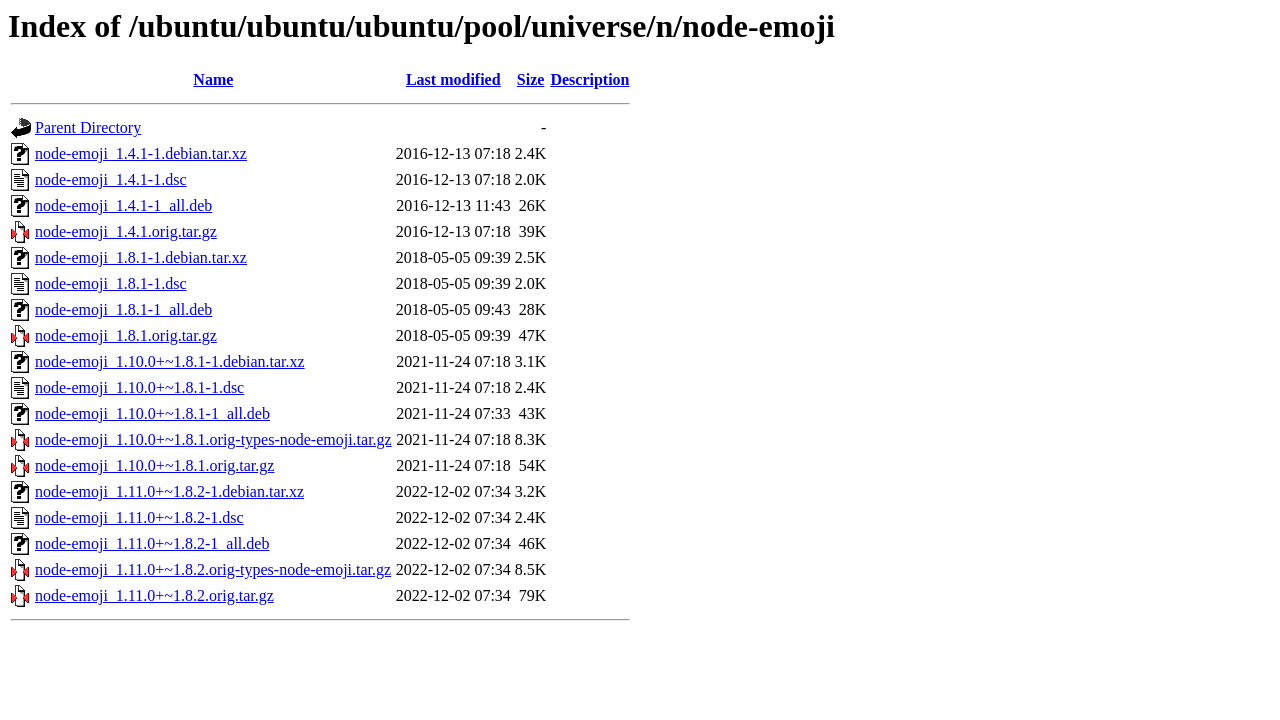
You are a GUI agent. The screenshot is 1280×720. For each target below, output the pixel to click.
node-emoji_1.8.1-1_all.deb (123, 309)
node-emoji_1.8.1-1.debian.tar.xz (141, 257)
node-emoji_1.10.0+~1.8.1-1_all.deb (152, 413)
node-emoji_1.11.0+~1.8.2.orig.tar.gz (154, 595)
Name (213, 79)
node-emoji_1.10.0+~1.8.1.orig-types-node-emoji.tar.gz (213, 439)
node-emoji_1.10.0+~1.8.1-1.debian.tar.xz (170, 361)
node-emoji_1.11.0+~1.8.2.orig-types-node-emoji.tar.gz (213, 569)
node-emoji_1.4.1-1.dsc (111, 179)
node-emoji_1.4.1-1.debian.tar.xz (141, 153)
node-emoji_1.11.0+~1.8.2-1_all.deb (152, 543)
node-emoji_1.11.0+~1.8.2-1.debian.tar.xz (169, 491)
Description (589, 79)
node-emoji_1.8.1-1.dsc (111, 283)
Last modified (453, 79)
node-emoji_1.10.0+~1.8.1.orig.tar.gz (154, 465)
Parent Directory (88, 127)
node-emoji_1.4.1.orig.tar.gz (126, 231)
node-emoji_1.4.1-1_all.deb (123, 205)
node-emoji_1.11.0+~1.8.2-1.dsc (139, 517)
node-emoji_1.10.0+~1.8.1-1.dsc (139, 387)
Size (531, 79)
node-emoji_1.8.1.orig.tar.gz (126, 335)
